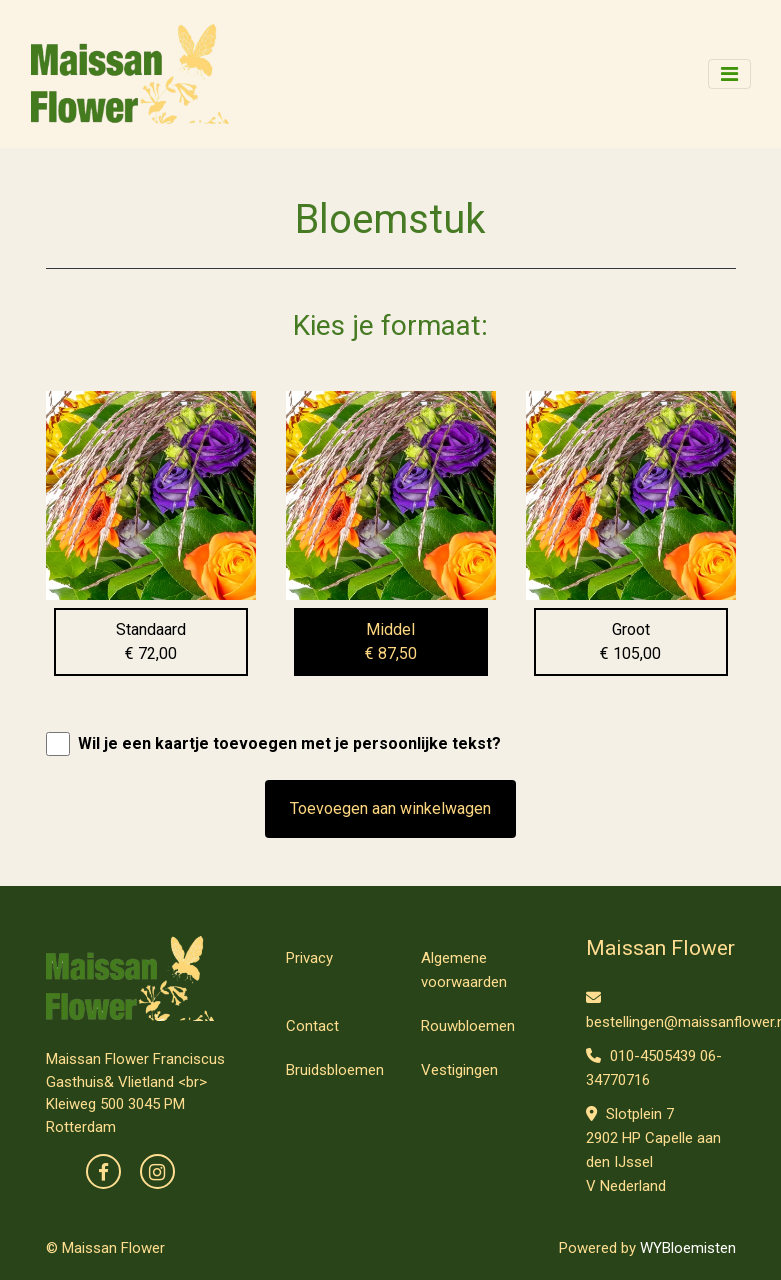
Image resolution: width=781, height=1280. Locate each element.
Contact (312, 1026)
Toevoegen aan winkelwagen (390, 808)
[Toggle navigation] (729, 74)
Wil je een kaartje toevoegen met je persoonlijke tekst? (289, 743)
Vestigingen (459, 1070)
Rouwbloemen (468, 1026)
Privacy (309, 958)
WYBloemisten (688, 1248)
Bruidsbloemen (335, 1070)
